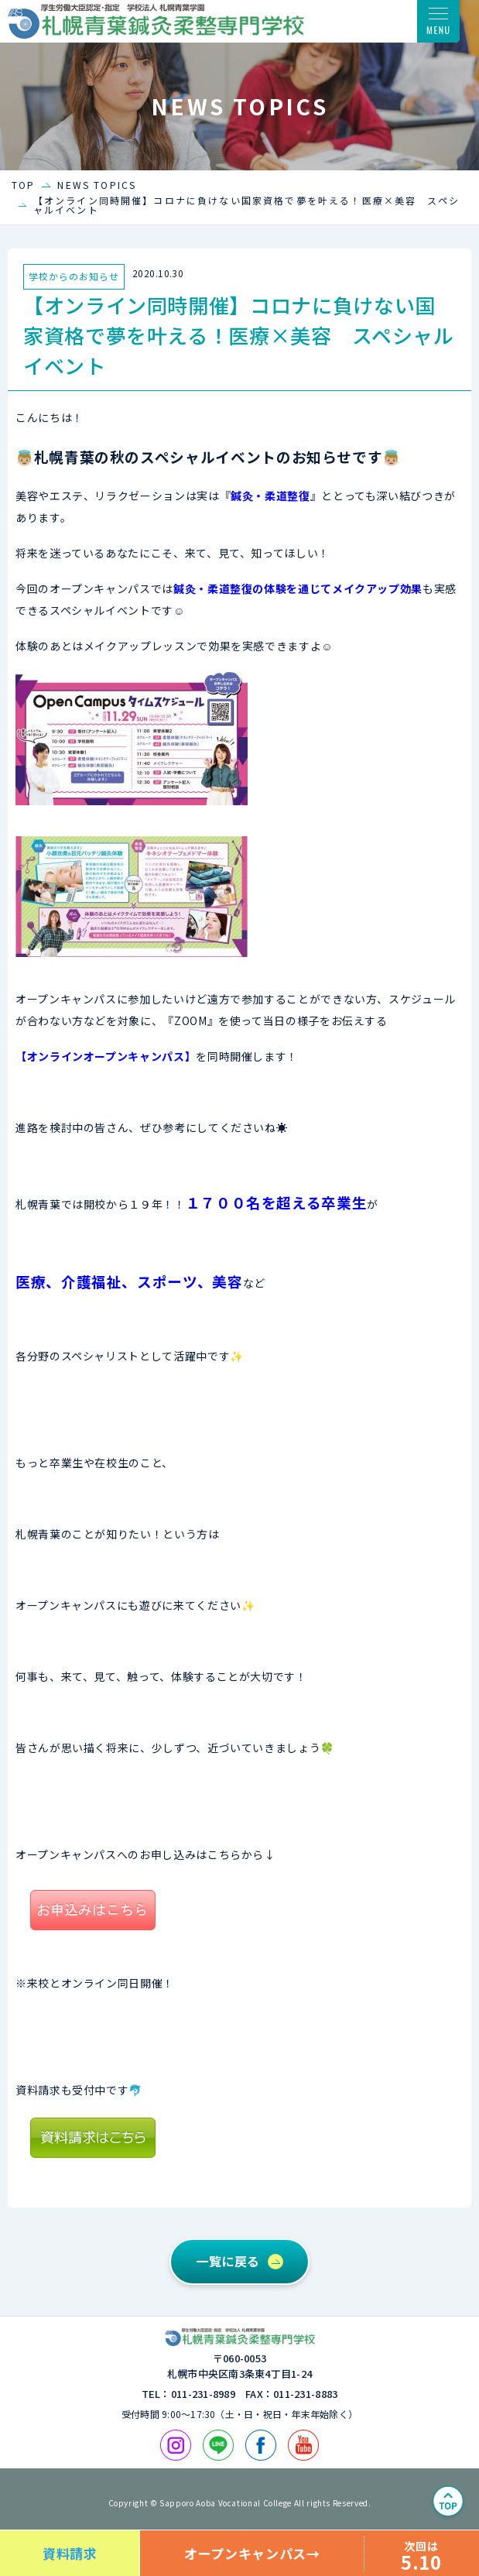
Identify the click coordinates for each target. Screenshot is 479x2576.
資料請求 (70, 2553)
